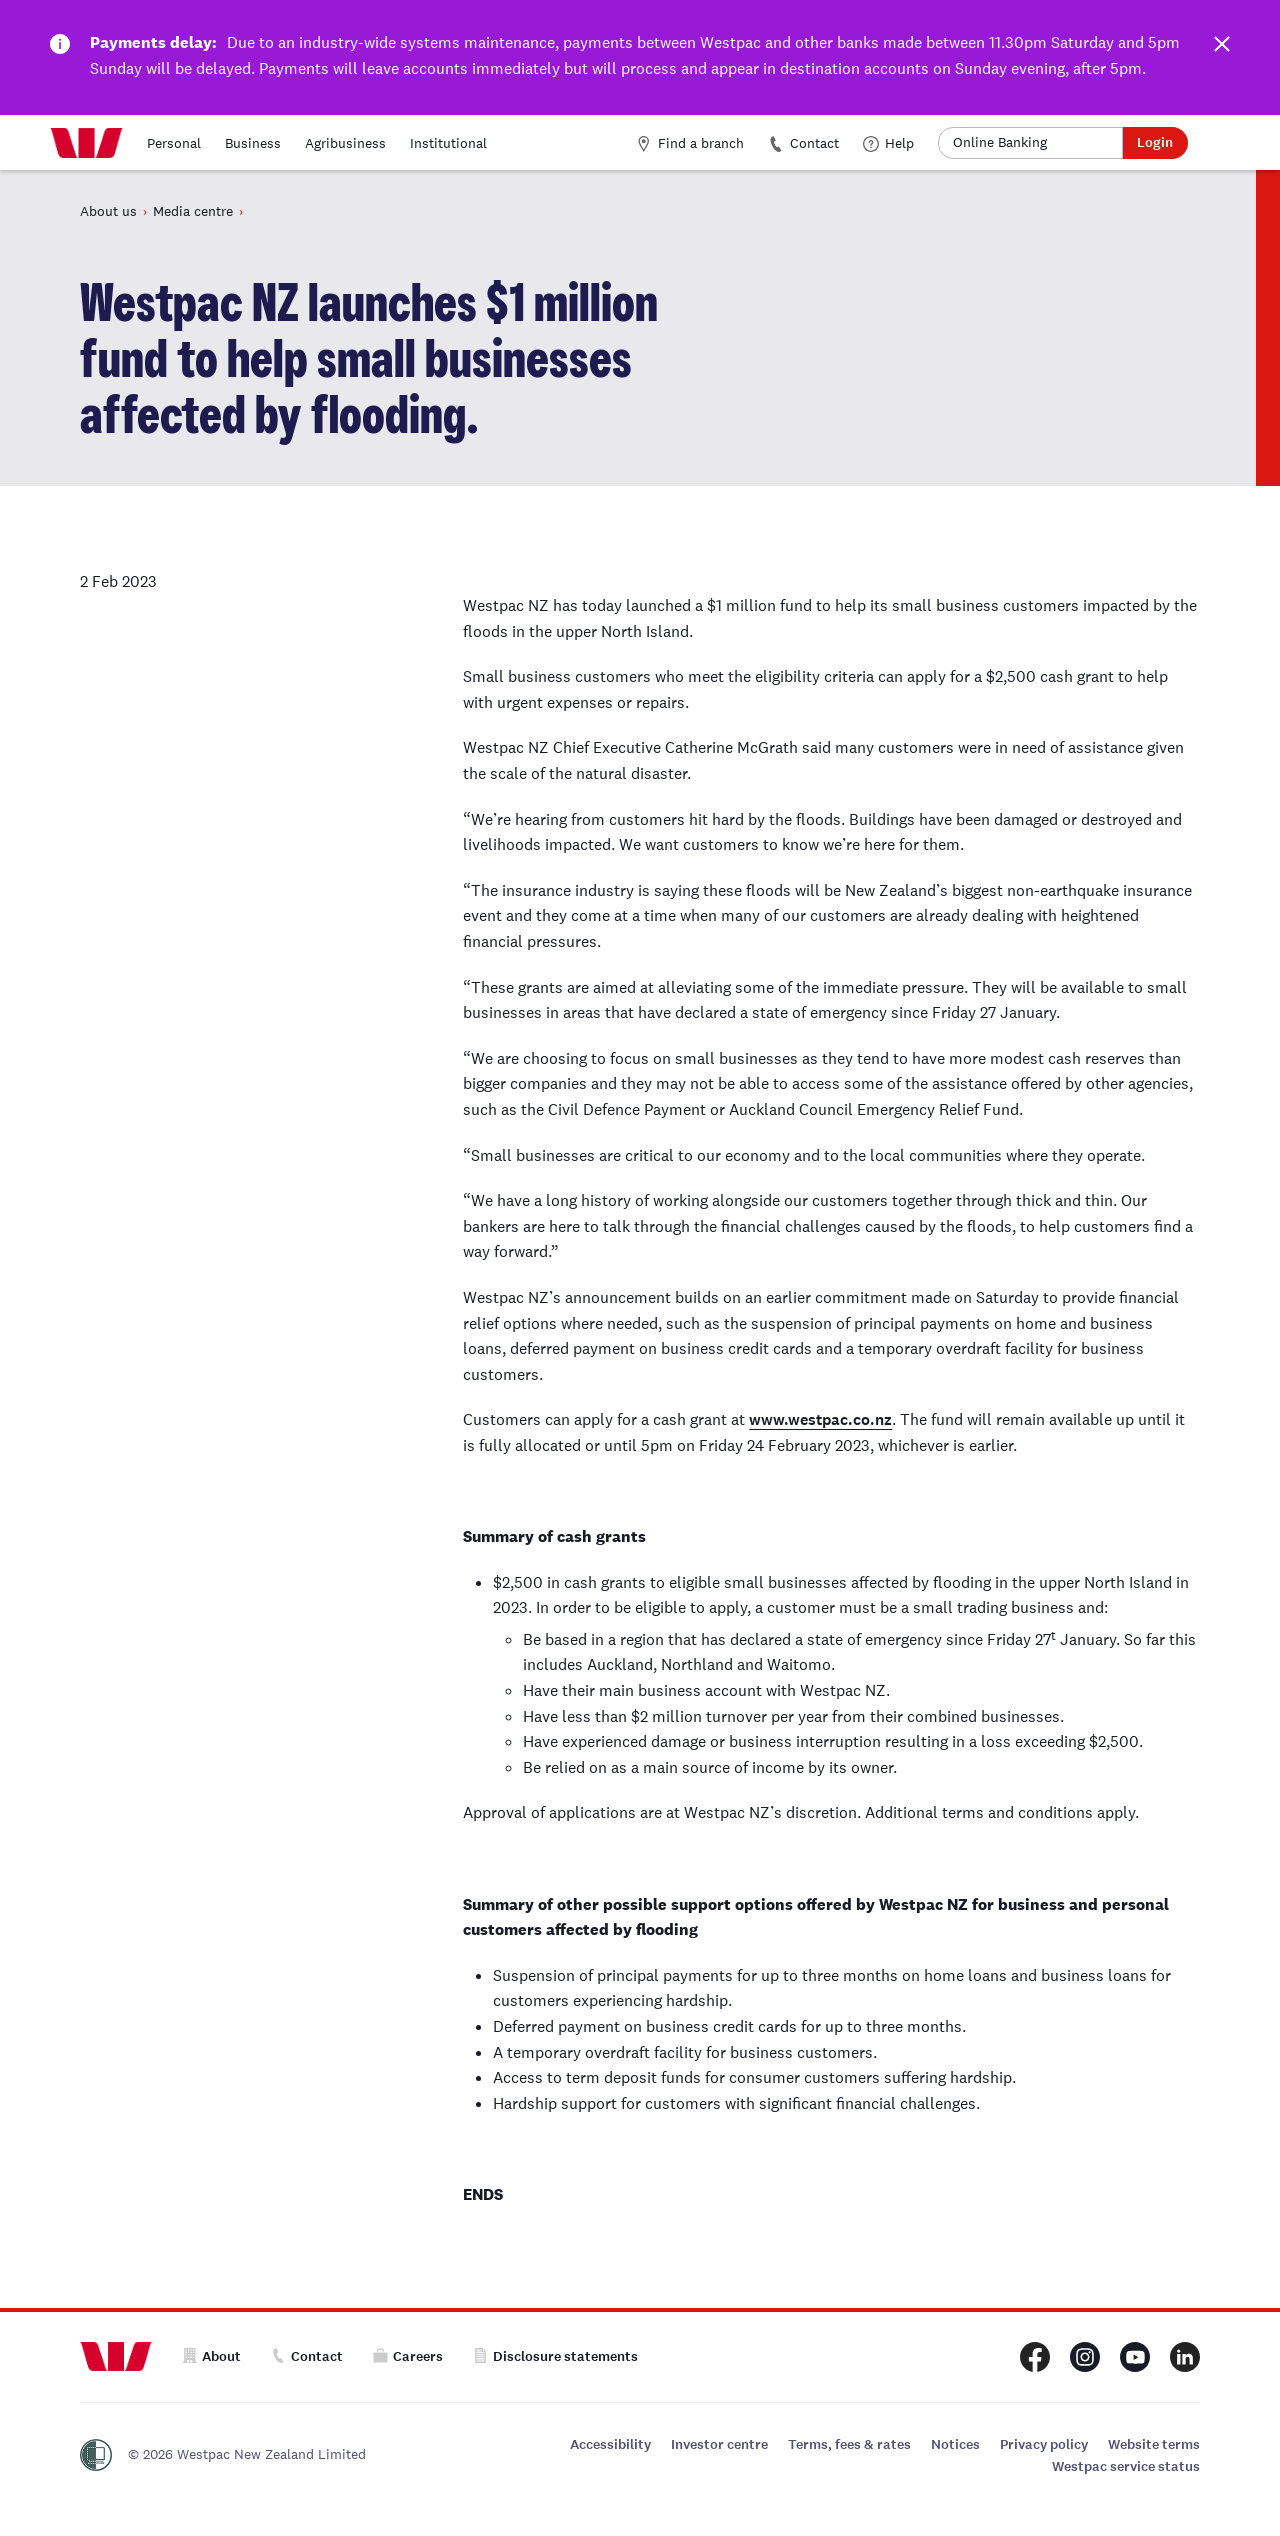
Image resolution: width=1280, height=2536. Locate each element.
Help (888, 143)
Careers (408, 2356)
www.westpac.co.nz (820, 1419)
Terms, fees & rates (849, 2444)
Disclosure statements (555, 2356)
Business (253, 143)
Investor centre (719, 2444)
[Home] (86, 143)
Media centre (193, 211)
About (211, 2356)
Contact (803, 143)
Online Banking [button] (1000, 142)
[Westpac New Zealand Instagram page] (1085, 2357)
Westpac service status (1126, 2466)
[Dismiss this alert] (1220, 48)
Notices (955, 2444)
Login (1155, 142)
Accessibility (610, 2444)
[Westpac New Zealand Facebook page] (1035, 2357)
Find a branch (690, 143)
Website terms (1154, 2444)
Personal (174, 143)
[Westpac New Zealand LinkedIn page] (1185, 2357)
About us (108, 211)
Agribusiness (345, 143)
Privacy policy (1044, 2444)
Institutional (448, 143)
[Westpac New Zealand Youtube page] (1135, 2357)
